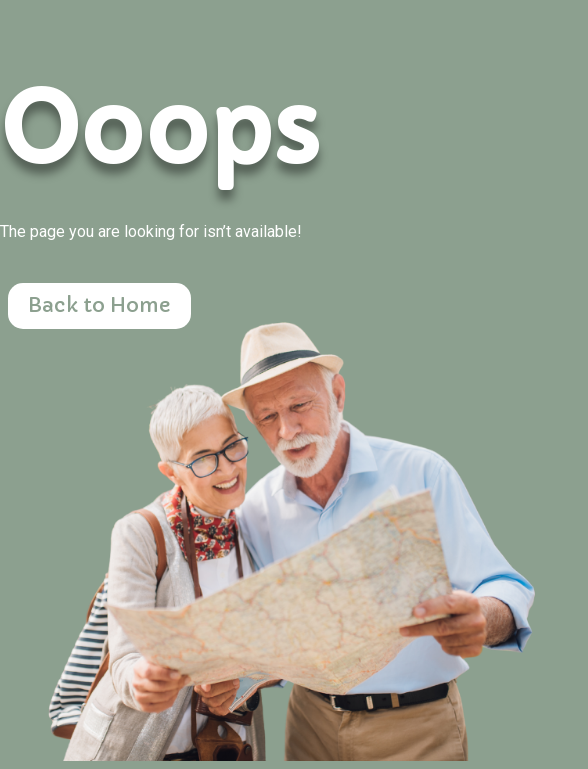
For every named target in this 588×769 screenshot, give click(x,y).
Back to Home (99, 305)
